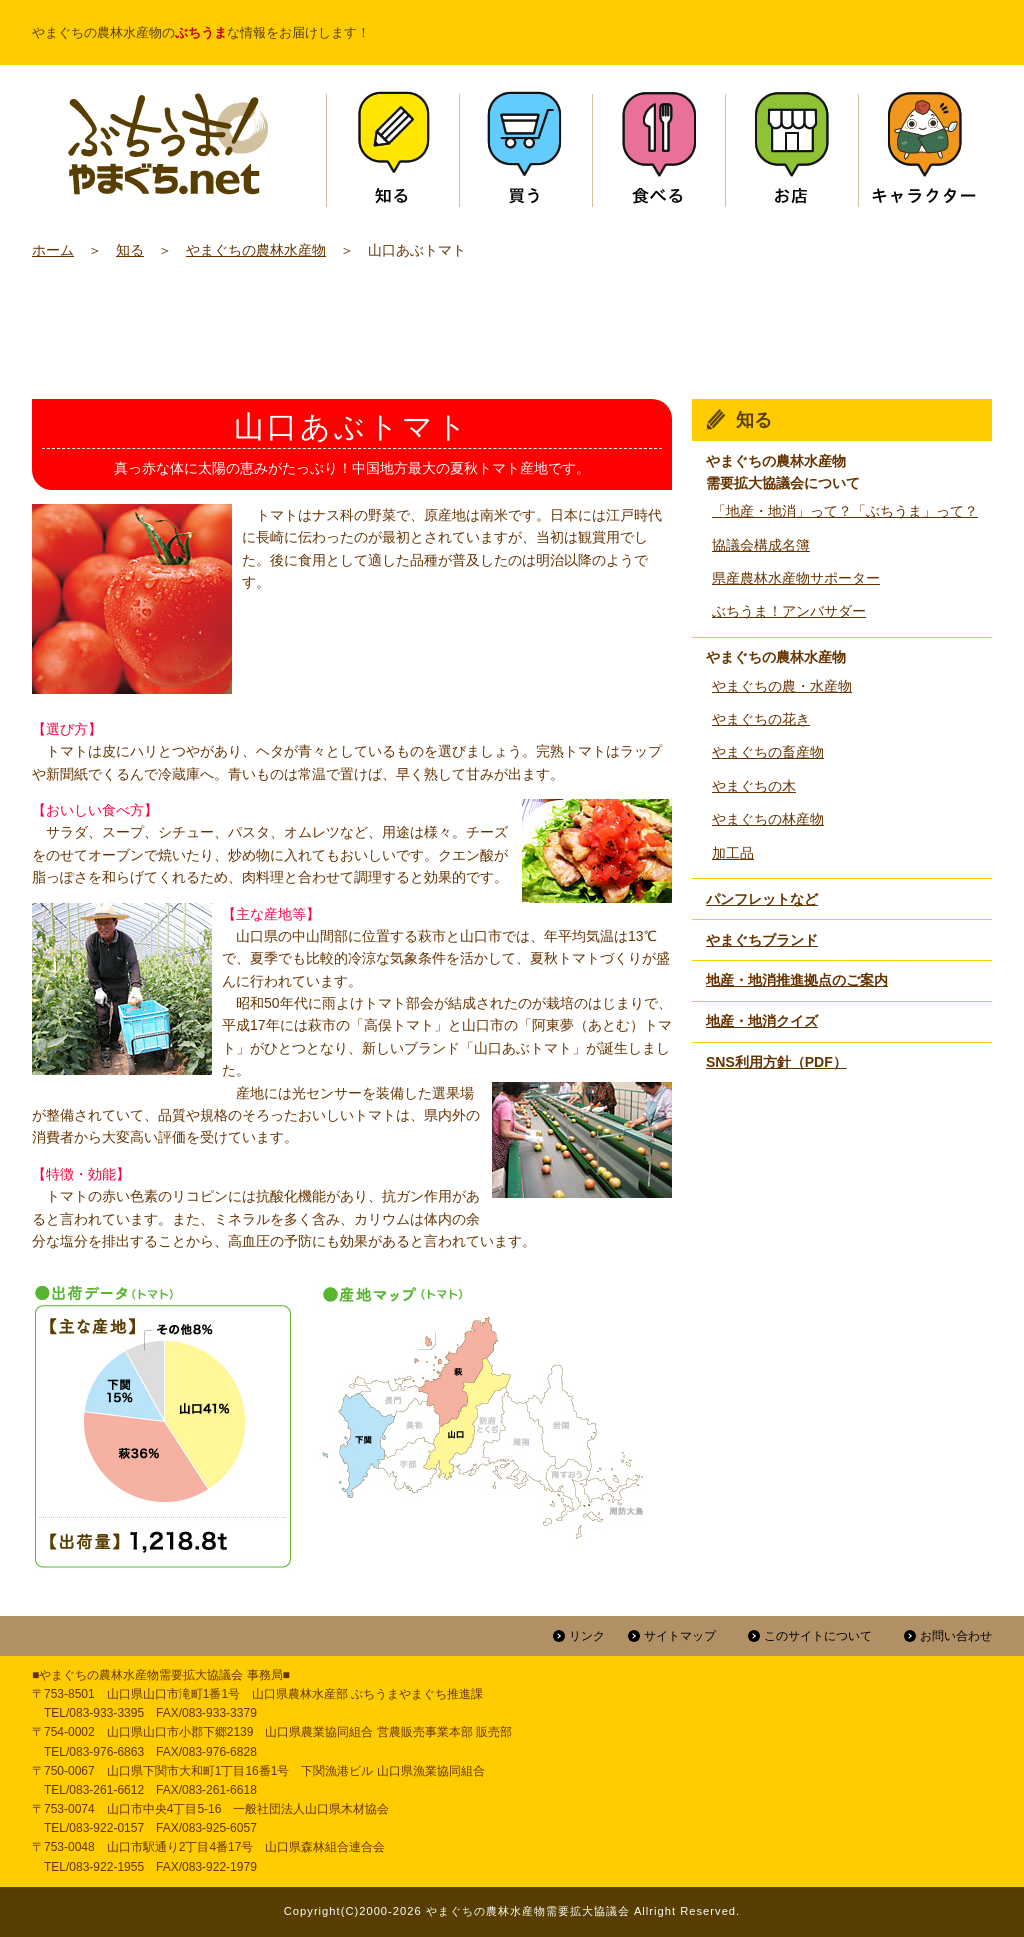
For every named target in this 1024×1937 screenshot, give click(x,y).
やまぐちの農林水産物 (256, 250)
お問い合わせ (956, 1636)
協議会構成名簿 (761, 545)
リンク (587, 1636)
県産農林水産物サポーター (796, 578)
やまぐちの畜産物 (768, 752)
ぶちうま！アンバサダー (789, 611)
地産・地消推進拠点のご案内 (797, 980)
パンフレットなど (762, 899)
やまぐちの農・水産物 (782, 686)
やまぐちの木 (754, 786)
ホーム (53, 250)
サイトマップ (680, 1636)
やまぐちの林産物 (768, 819)
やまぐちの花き (761, 719)
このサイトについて (818, 1636)
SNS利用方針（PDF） (776, 1062)
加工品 (733, 853)
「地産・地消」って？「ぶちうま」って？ (845, 511)
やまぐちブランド (762, 940)
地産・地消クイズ (762, 1021)
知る (130, 250)
